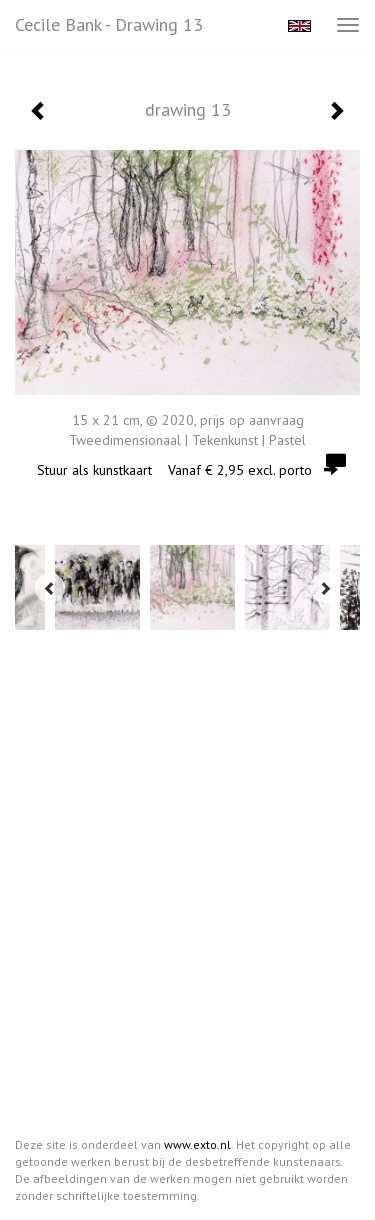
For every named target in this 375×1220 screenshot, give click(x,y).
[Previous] (50, 588)
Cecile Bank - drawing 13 (109, 24)
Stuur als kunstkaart (187, 470)
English (299, 26)
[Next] (325, 588)
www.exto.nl (197, 1144)
